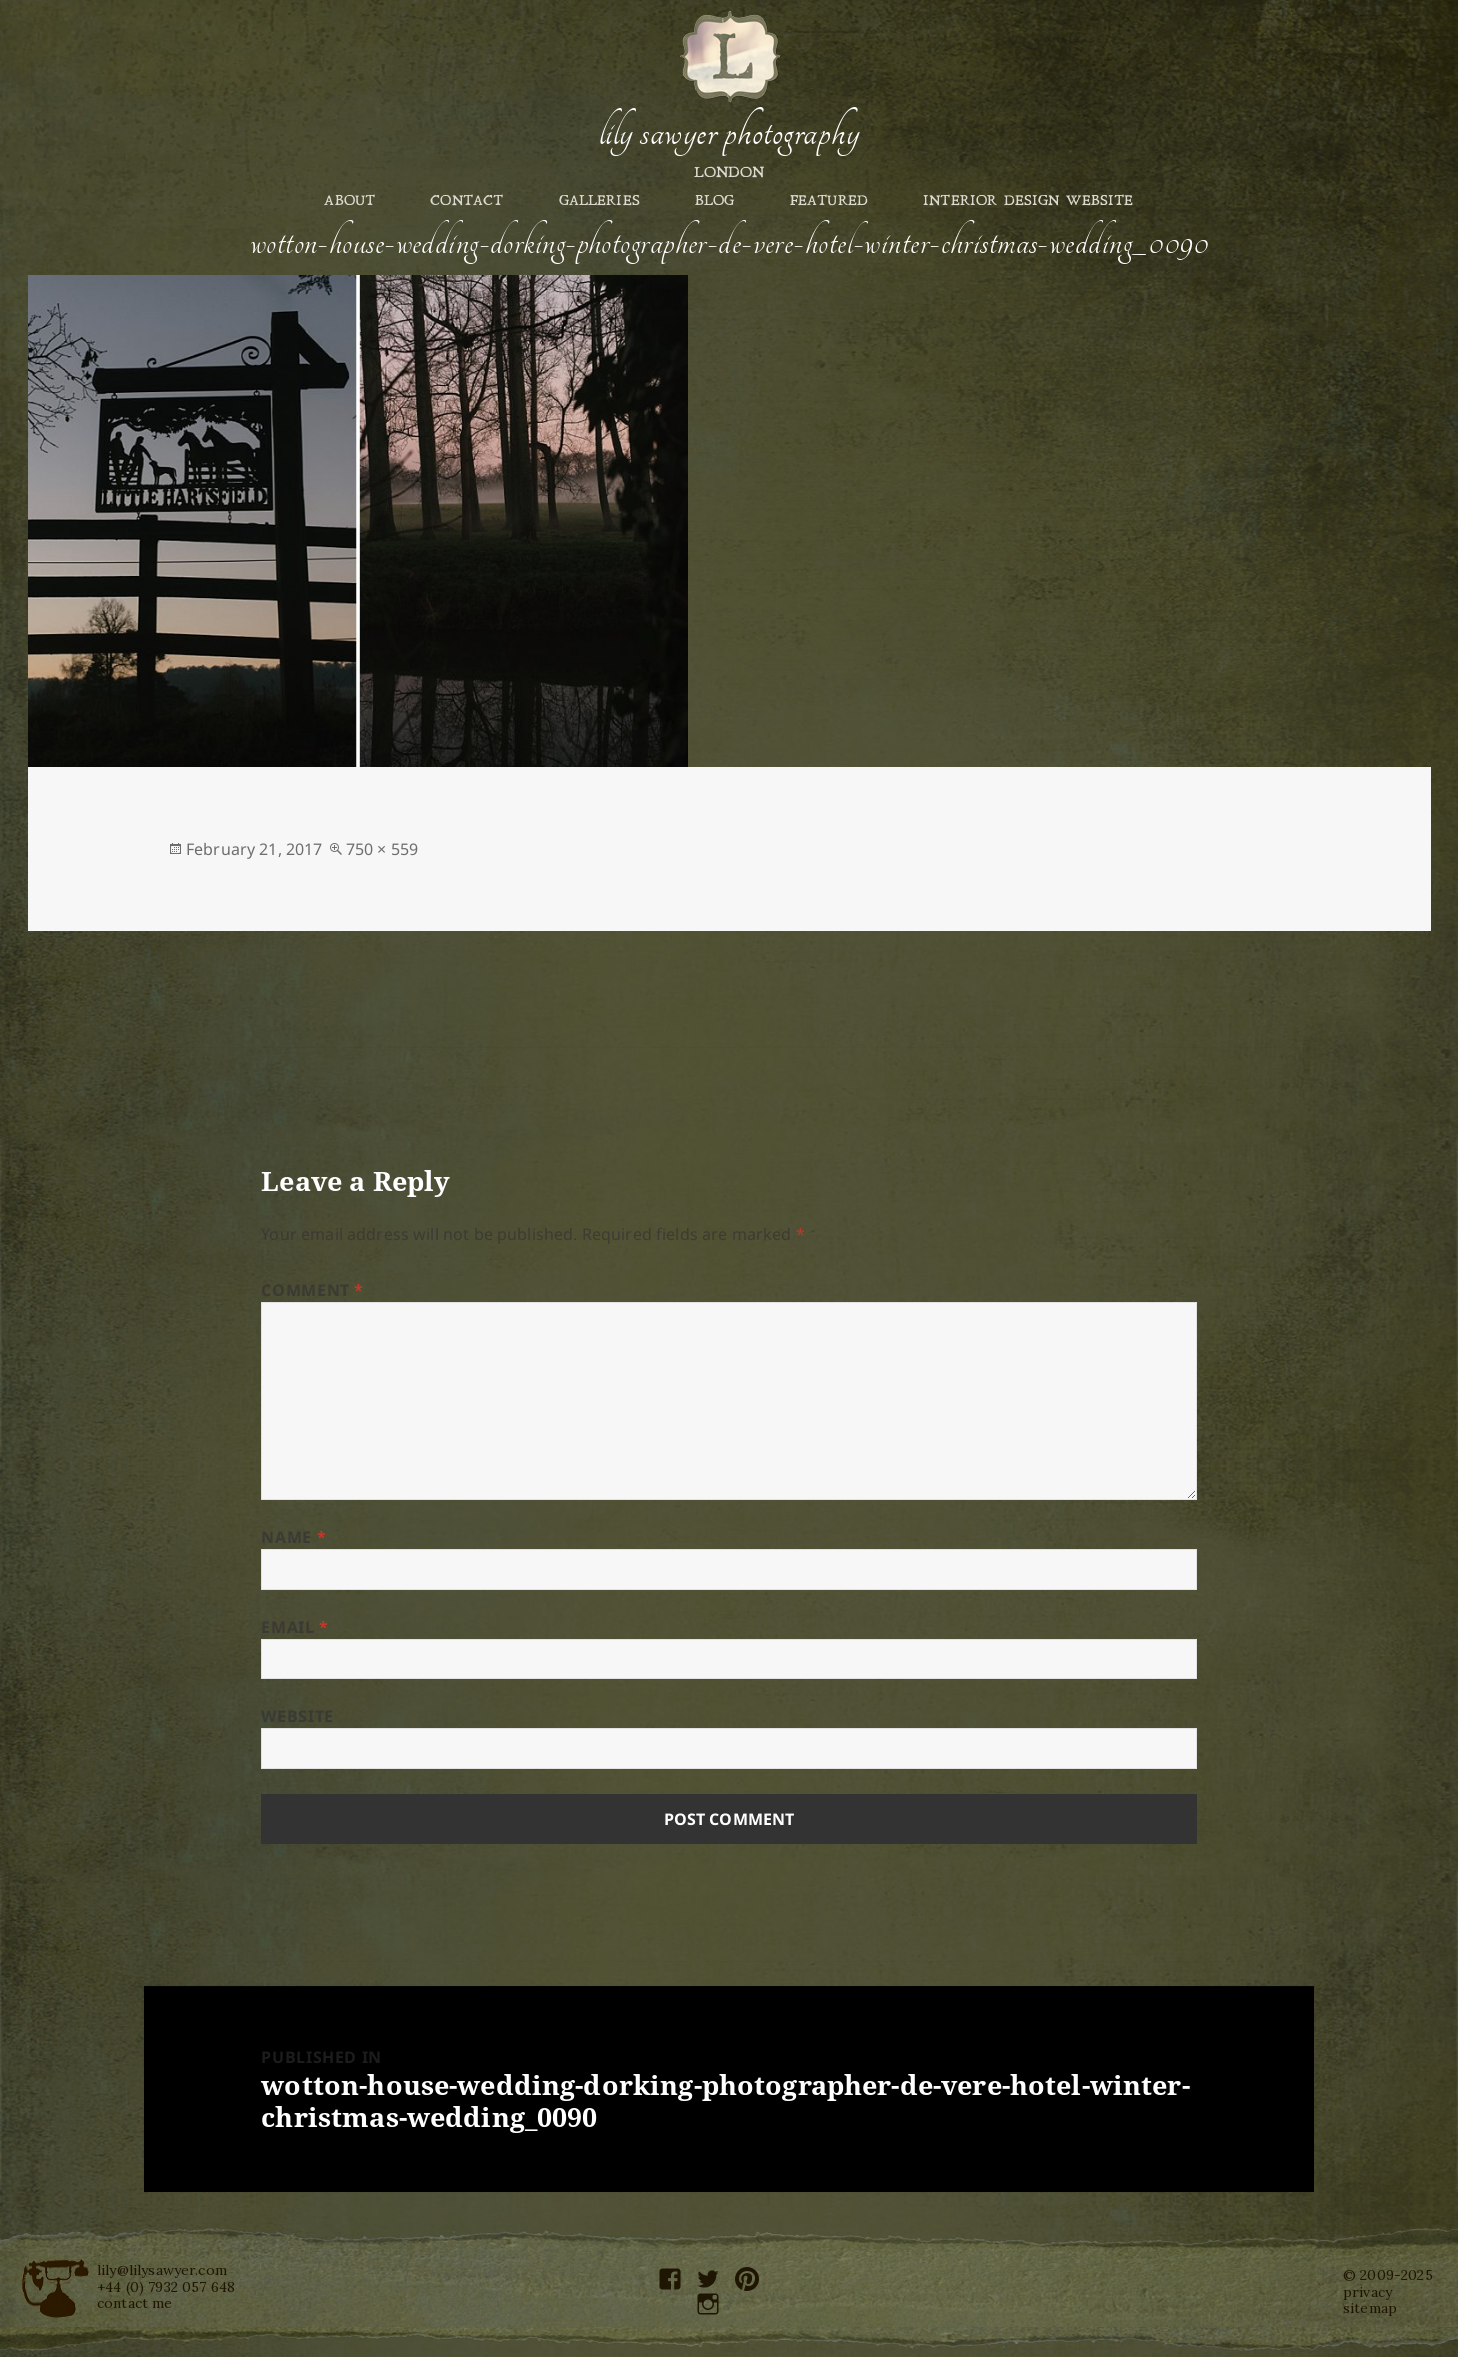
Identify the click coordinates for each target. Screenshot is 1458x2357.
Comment (312, 1290)
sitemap (1370, 2308)
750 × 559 (382, 849)
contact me (135, 2303)
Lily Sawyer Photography (729, 133)
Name (293, 1537)
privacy (1367, 2292)
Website (297, 1716)
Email (294, 1627)
